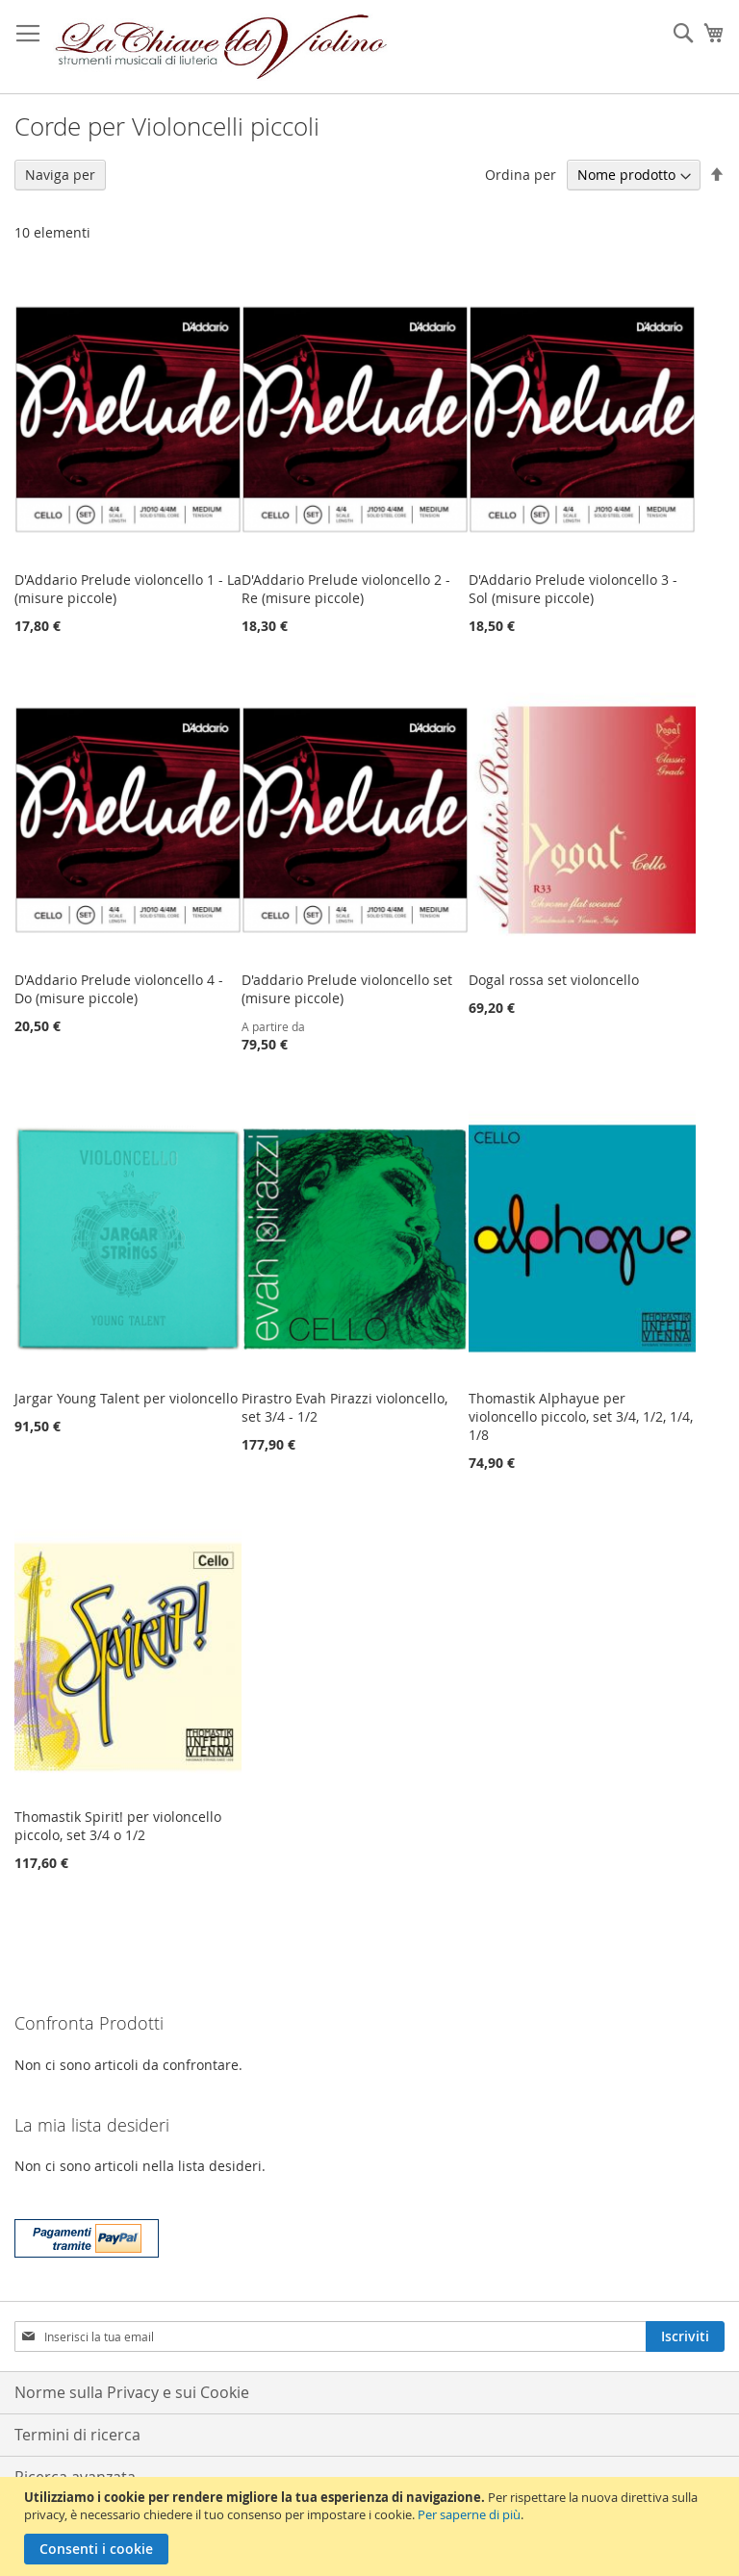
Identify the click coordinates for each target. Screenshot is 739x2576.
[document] (372, 2526)
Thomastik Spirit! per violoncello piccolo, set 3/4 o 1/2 (117, 1825)
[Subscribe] (685, 2336)
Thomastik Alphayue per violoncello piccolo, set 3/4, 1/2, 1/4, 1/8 (581, 1416)
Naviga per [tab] (60, 174)
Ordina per (520, 174)
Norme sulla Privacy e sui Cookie (131, 2392)
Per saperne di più (469, 2514)
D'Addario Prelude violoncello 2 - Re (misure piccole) (346, 588)
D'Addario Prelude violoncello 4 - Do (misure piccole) (118, 989)
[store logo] (221, 47)
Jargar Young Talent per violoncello (126, 1398)
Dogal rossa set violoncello (554, 980)
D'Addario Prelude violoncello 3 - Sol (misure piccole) (573, 588)
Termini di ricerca (77, 2434)
